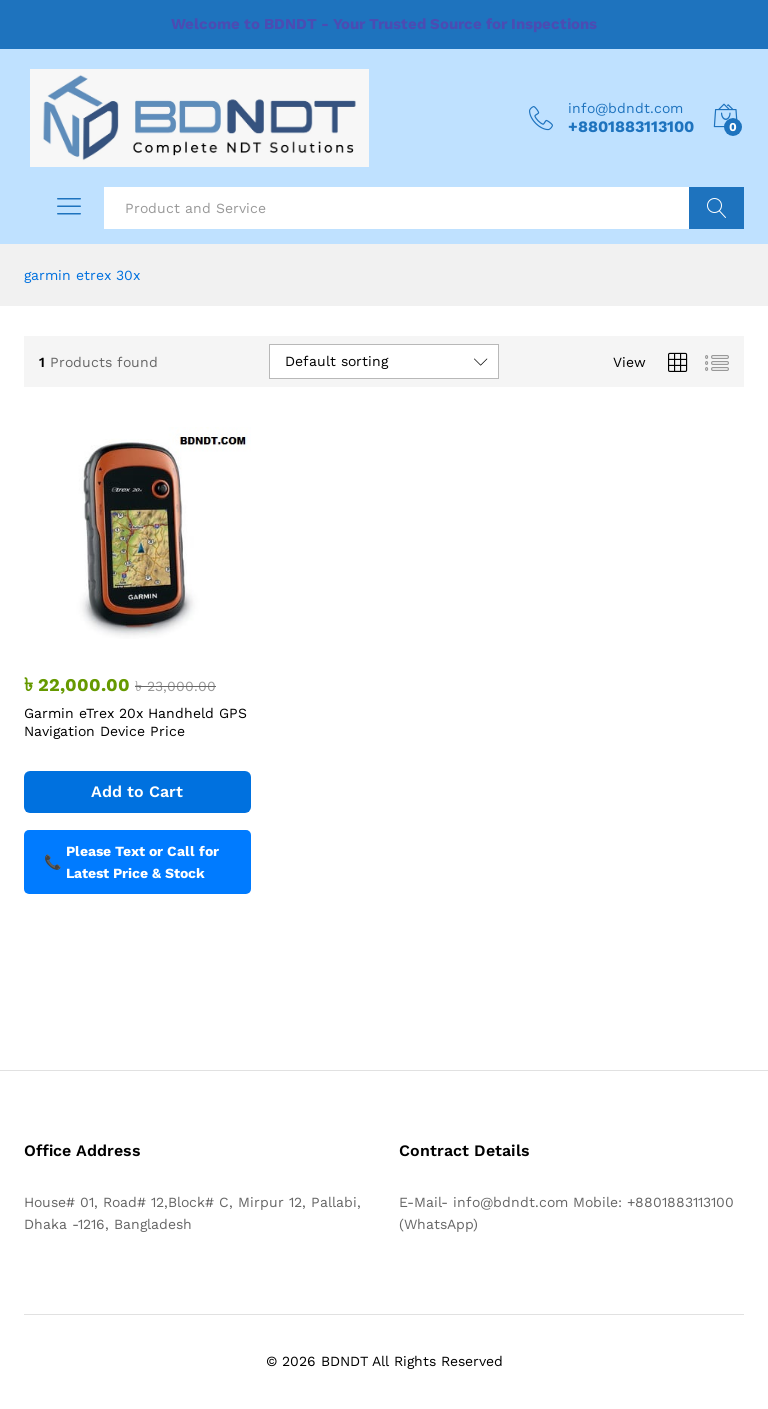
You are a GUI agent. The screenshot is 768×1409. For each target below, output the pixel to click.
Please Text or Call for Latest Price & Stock (131, 862)
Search (716, 208)
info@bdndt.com (625, 108)
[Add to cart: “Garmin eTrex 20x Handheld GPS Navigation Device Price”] (137, 792)
